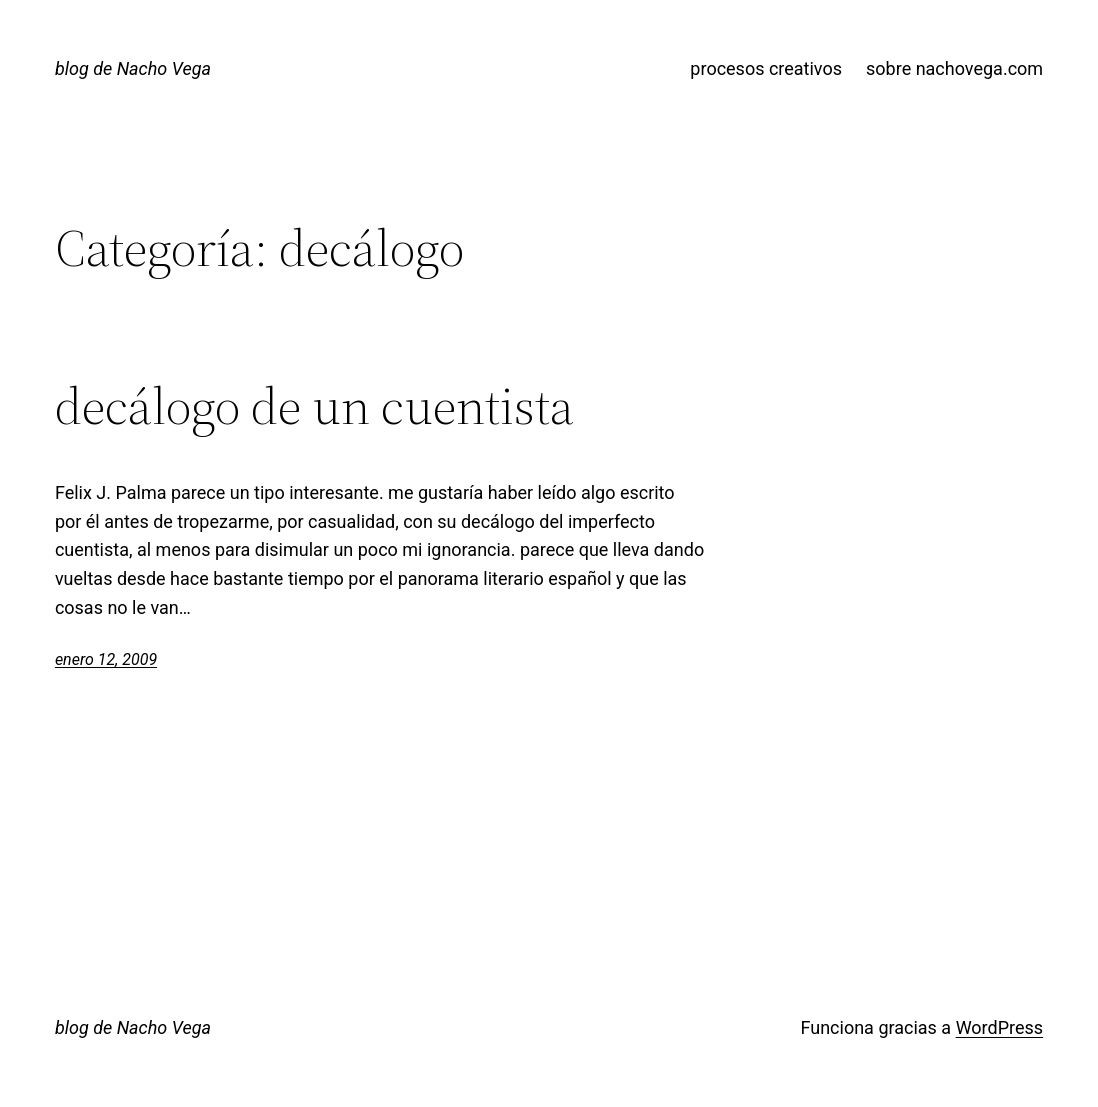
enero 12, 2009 (106, 659)
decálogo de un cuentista (314, 406)
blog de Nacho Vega (133, 68)
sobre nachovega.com (954, 68)
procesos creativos (766, 68)
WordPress (999, 1027)
